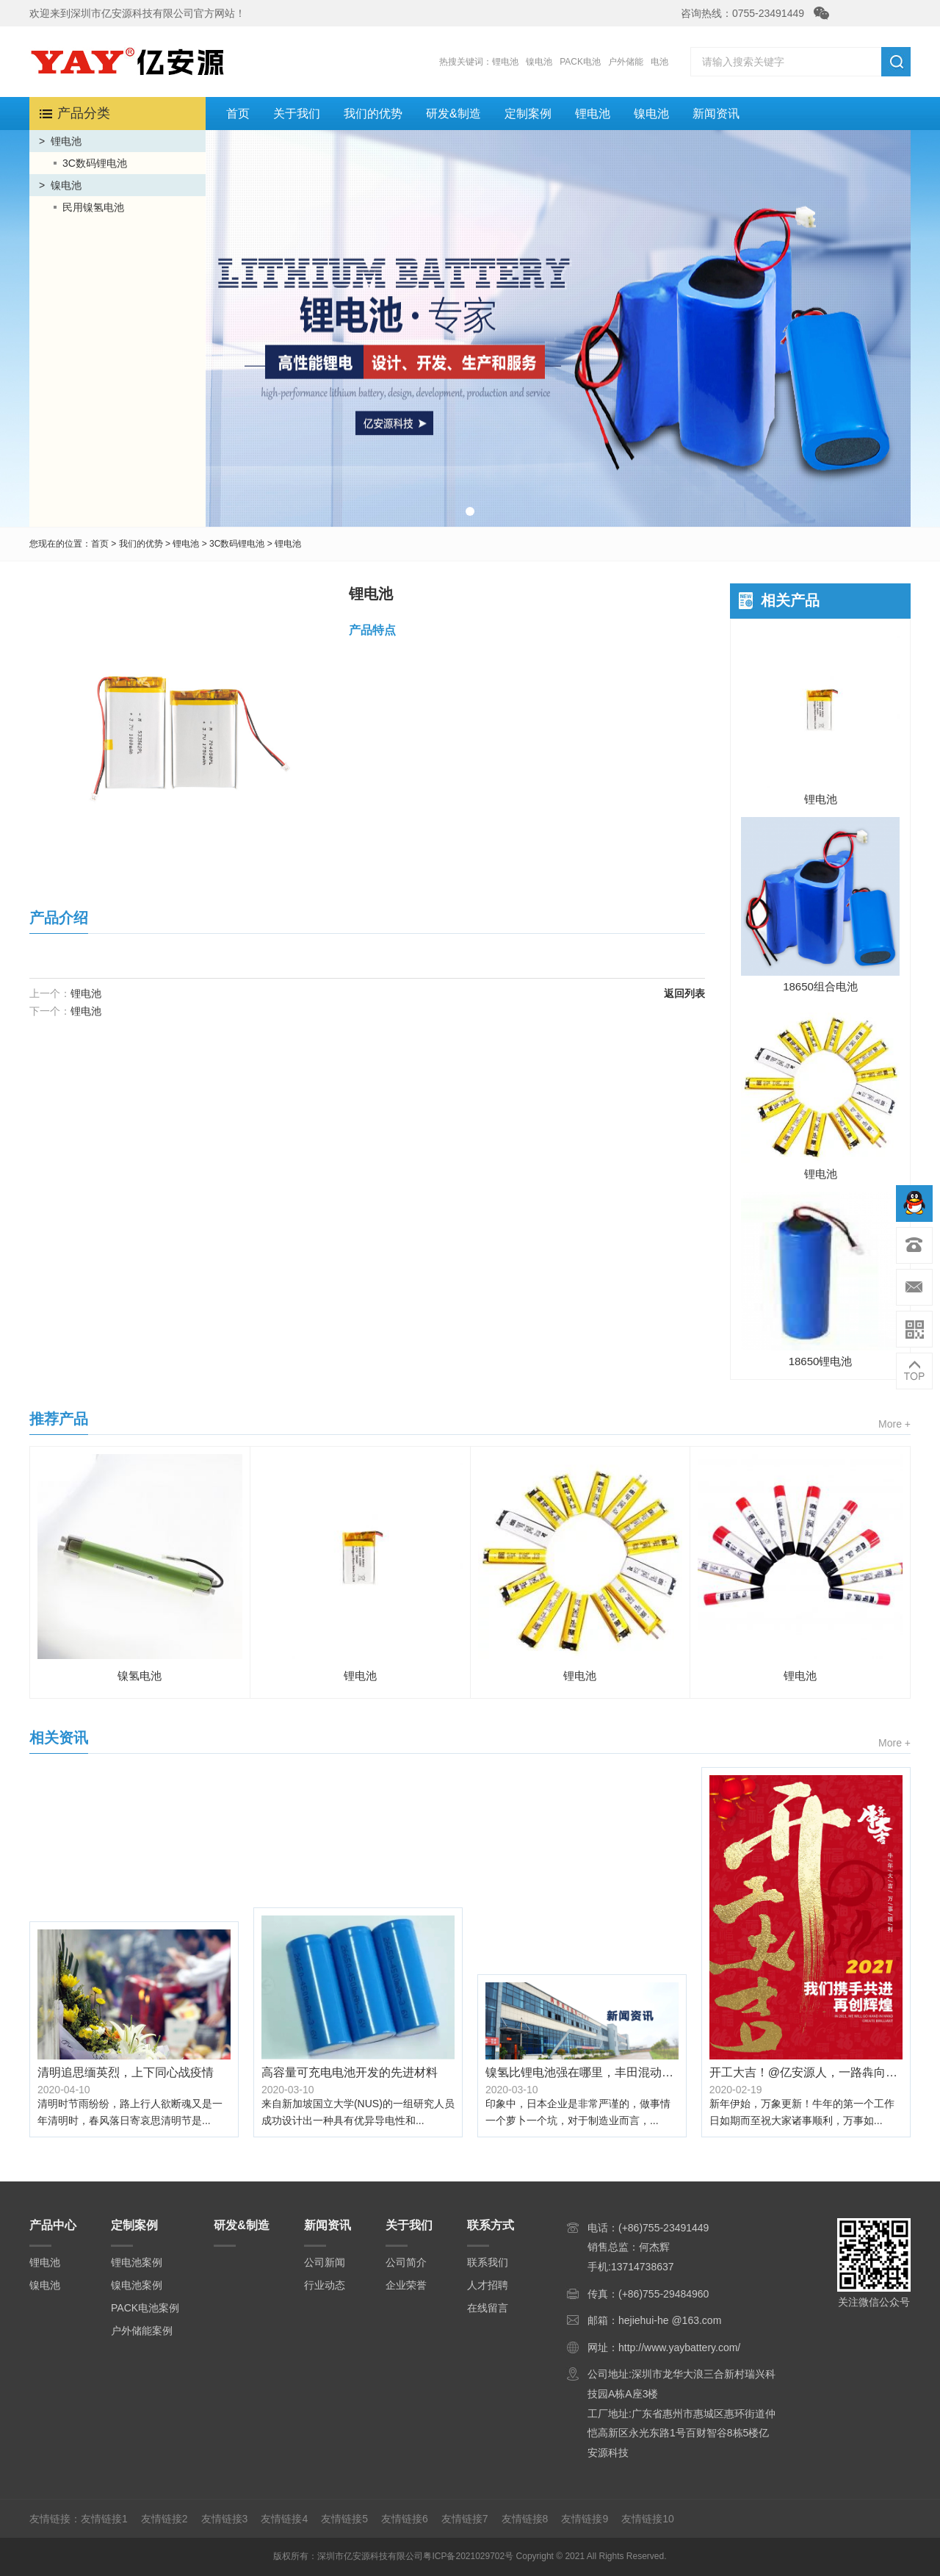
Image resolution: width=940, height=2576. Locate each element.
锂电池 (505, 62)
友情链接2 (164, 2519)
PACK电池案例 (145, 2308)
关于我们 (296, 113)
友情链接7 (464, 2519)
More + (894, 1424)
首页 (238, 113)
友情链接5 (344, 2519)
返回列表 (684, 993)
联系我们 (487, 2262)
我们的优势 (373, 113)
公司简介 (406, 2262)
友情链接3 (224, 2519)
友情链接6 (404, 2519)
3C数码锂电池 (94, 163)
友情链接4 (284, 2519)
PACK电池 (580, 62)
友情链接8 (525, 2519)
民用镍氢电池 (93, 207)
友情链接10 (647, 2519)
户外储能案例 (142, 2330)
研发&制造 (453, 113)
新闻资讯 (716, 113)
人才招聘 (487, 2285)
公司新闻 (324, 2262)
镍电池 (539, 62)
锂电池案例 (136, 2262)
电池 (659, 62)
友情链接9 (584, 2519)
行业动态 (324, 2285)
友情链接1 (104, 2519)
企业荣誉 (406, 2285)
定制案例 (528, 113)
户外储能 (625, 62)
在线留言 (487, 2308)
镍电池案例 (136, 2285)
